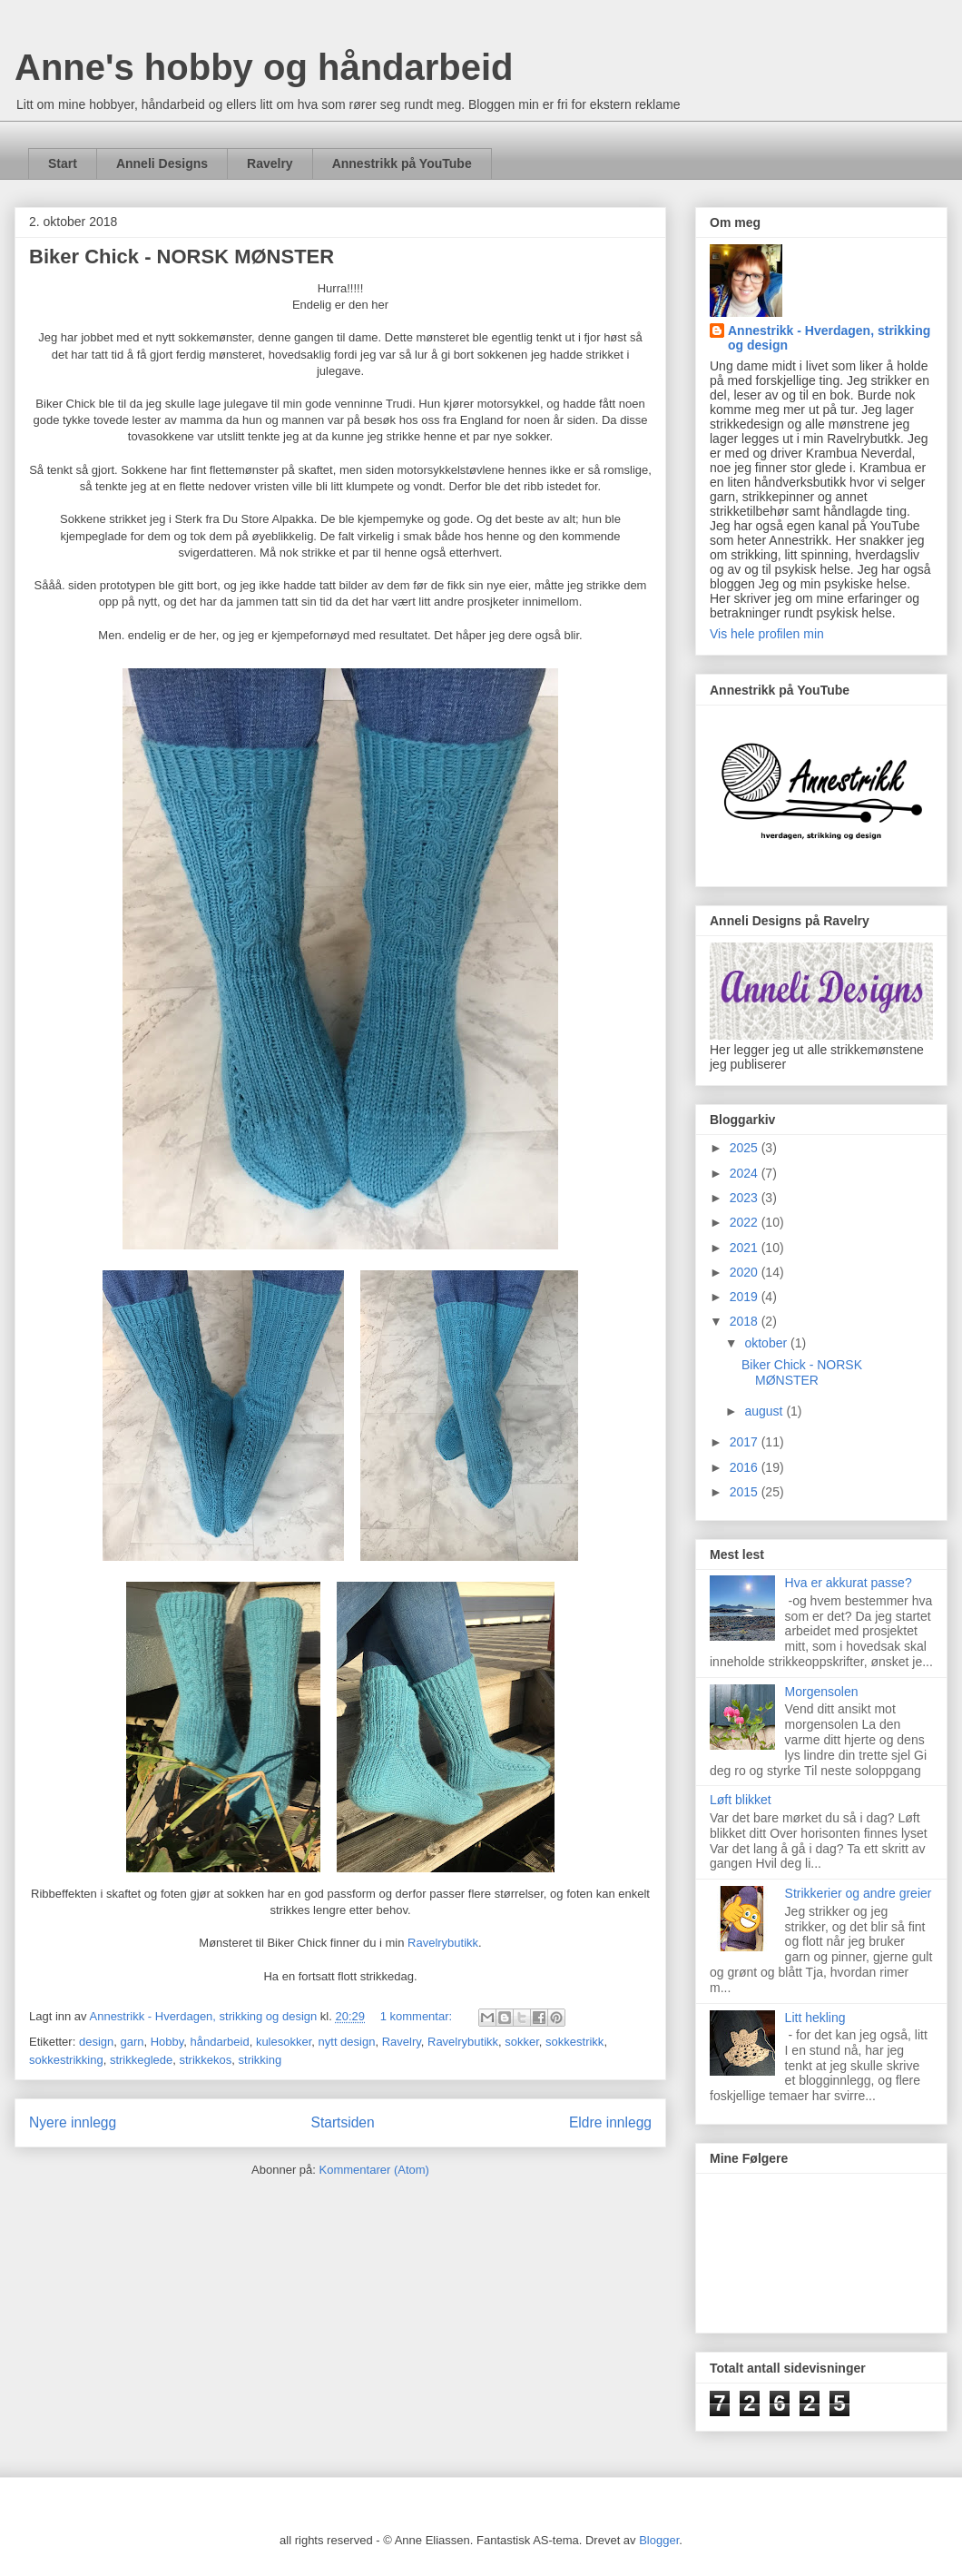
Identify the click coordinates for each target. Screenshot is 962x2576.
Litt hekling (815, 2017)
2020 (745, 1272)
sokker (522, 2041)
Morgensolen (822, 1691)
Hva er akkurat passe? (848, 1582)
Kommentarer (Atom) (374, 2169)
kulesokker (283, 2041)
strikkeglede (141, 2060)
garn (131, 2041)
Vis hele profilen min (767, 634)
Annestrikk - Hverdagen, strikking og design (829, 337)
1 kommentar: (418, 2016)
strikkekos (205, 2060)
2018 (745, 1321)
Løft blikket (740, 1799)
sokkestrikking (66, 2060)
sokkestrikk (574, 2041)
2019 (745, 1296)
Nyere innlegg (72, 2122)
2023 (745, 1197)
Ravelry (270, 163)
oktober (767, 1343)
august (765, 1411)
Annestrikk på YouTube (402, 163)
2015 (745, 1492)
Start (62, 163)
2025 (745, 1147)
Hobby (167, 2041)
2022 (745, 1222)
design (96, 2041)
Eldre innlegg (610, 2122)
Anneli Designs (162, 163)
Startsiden (342, 2122)
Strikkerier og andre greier (858, 1893)
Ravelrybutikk (442, 1942)
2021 (745, 1247)
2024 (745, 1173)
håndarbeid (220, 2041)
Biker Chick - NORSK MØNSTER (181, 256)
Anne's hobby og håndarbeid (264, 67)
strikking (260, 2060)
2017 (745, 1442)
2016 (745, 1467)
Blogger (659, 2540)
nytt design (347, 2041)
